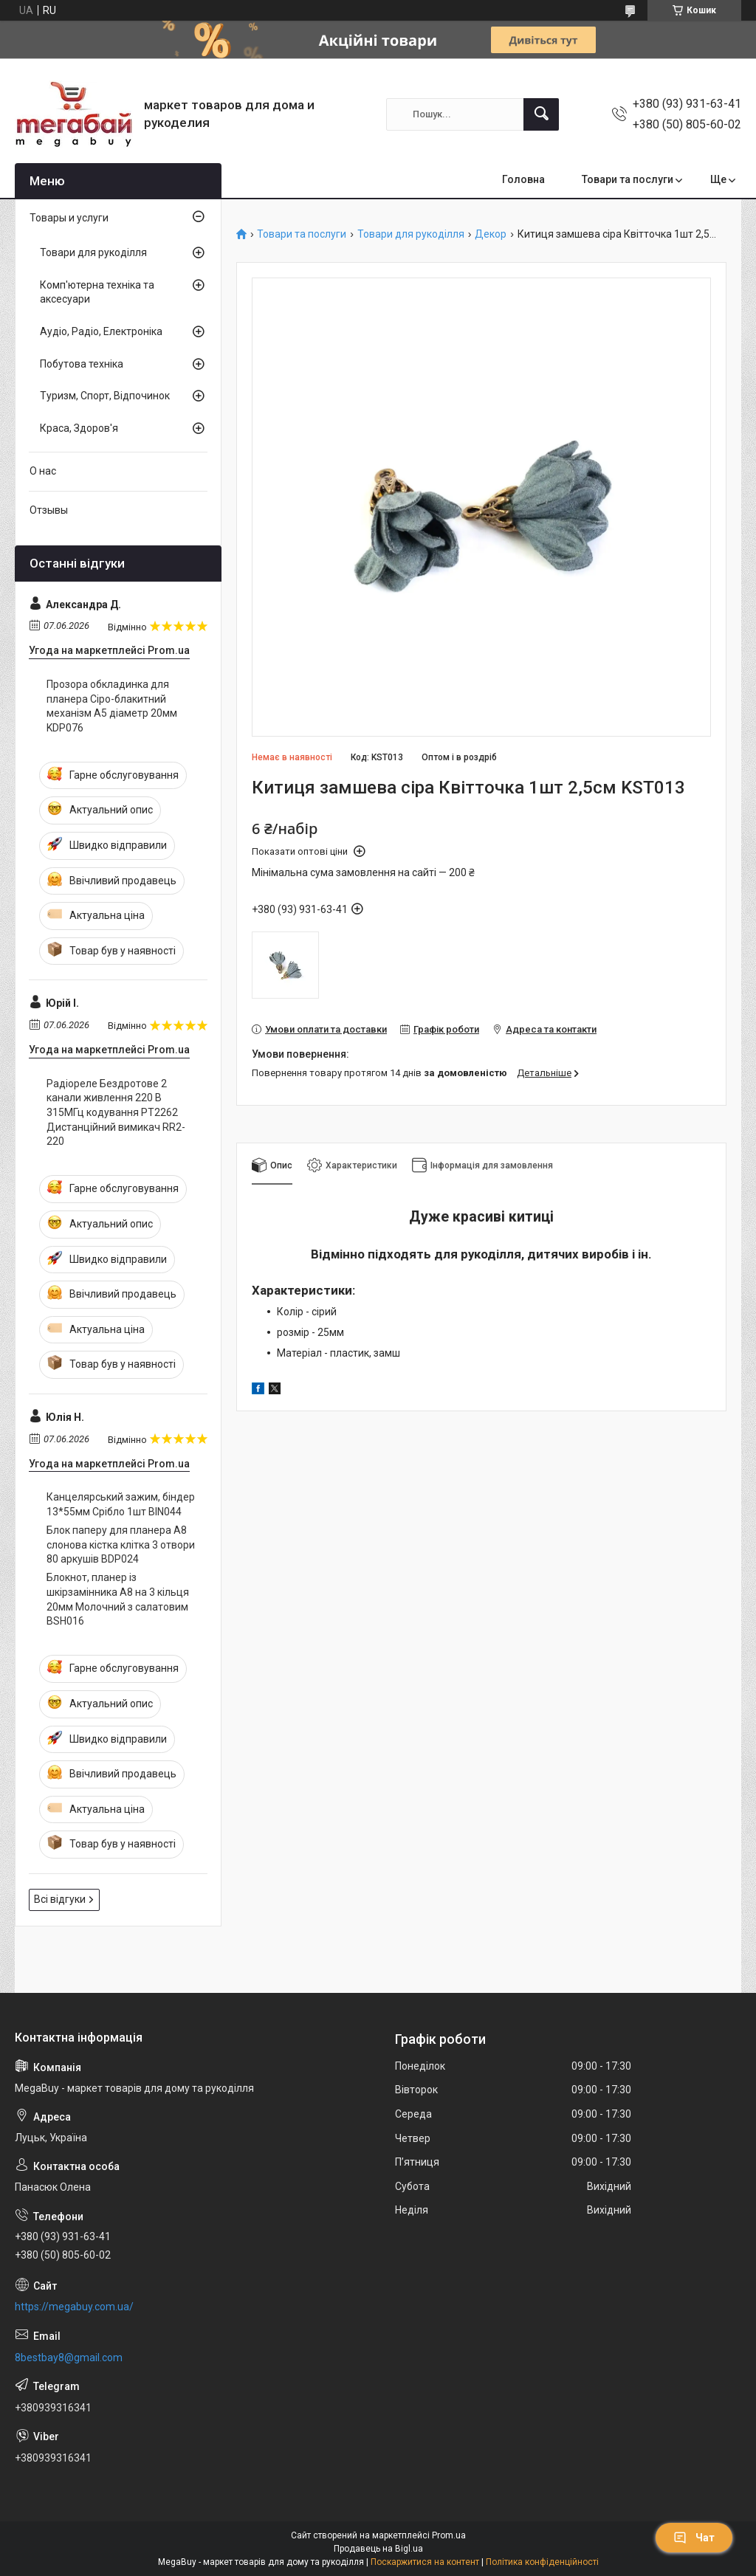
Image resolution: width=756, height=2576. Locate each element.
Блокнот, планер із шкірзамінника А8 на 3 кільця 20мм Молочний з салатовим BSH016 (118, 1599)
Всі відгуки (60, 1899)
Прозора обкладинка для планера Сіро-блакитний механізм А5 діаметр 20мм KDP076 (112, 706)
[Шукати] (541, 114)
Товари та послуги (627, 179)
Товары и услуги (69, 218)
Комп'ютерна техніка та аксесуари (97, 292)
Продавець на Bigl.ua (378, 2549)
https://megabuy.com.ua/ (74, 2306)
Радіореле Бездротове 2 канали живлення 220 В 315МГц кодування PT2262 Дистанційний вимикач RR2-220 (116, 1112)
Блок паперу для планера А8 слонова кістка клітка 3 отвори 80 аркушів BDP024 (121, 1544)
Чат (694, 2537)
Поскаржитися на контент (425, 2562)
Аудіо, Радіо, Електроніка (101, 331)
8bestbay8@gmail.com (69, 2357)
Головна (523, 179)
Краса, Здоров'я (79, 428)
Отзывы (49, 510)
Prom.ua (449, 2535)
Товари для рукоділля (410, 234)
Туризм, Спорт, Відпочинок (105, 396)
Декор (490, 234)
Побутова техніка (81, 364)
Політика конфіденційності (542, 2562)
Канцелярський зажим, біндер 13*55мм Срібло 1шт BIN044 (121, 1504)
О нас (43, 471)
